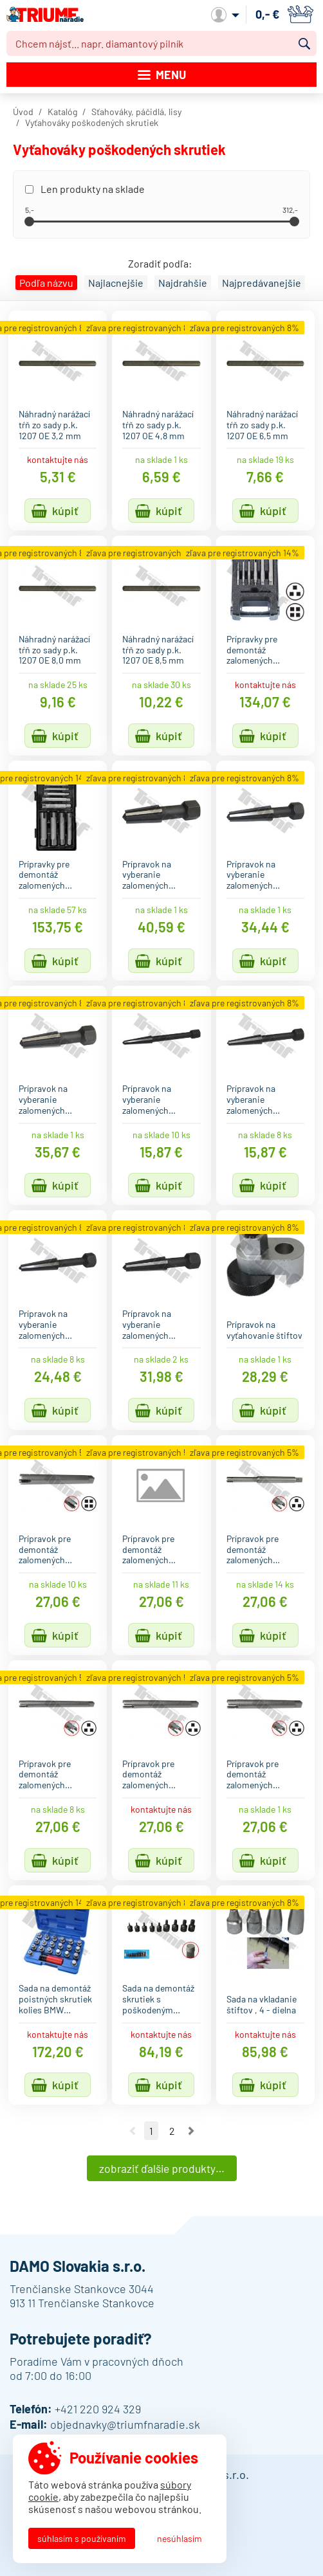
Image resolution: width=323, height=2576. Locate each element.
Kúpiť (65, 510)
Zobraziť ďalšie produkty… (162, 2168)
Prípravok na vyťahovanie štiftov (264, 1330)
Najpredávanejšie (261, 283)
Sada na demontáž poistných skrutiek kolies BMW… (55, 1998)
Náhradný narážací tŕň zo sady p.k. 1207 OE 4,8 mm (158, 424)
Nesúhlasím (179, 2538)
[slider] (29, 221)
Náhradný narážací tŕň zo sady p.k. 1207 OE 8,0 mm (54, 649)
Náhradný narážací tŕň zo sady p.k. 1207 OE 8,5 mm (158, 649)
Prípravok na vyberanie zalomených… (149, 874)
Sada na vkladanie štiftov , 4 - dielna (261, 2004)
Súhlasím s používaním (81, 2538)
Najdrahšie (182, 283)
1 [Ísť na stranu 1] (151, 2131)
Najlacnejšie (115, 283)
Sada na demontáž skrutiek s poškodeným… (158, 1998)
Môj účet (225, 15)
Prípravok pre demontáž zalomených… (45, 1549)
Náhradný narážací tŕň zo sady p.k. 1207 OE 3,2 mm (54, 424)
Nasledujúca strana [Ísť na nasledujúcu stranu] (191, 2131)
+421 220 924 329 (98, 2409)
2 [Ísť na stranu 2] (171, 2131)
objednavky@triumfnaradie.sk (125, 2424)
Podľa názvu (46, 283)
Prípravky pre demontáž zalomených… (253, 649)
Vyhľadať (304, 44)
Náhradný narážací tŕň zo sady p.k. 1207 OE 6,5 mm (262, 424)
